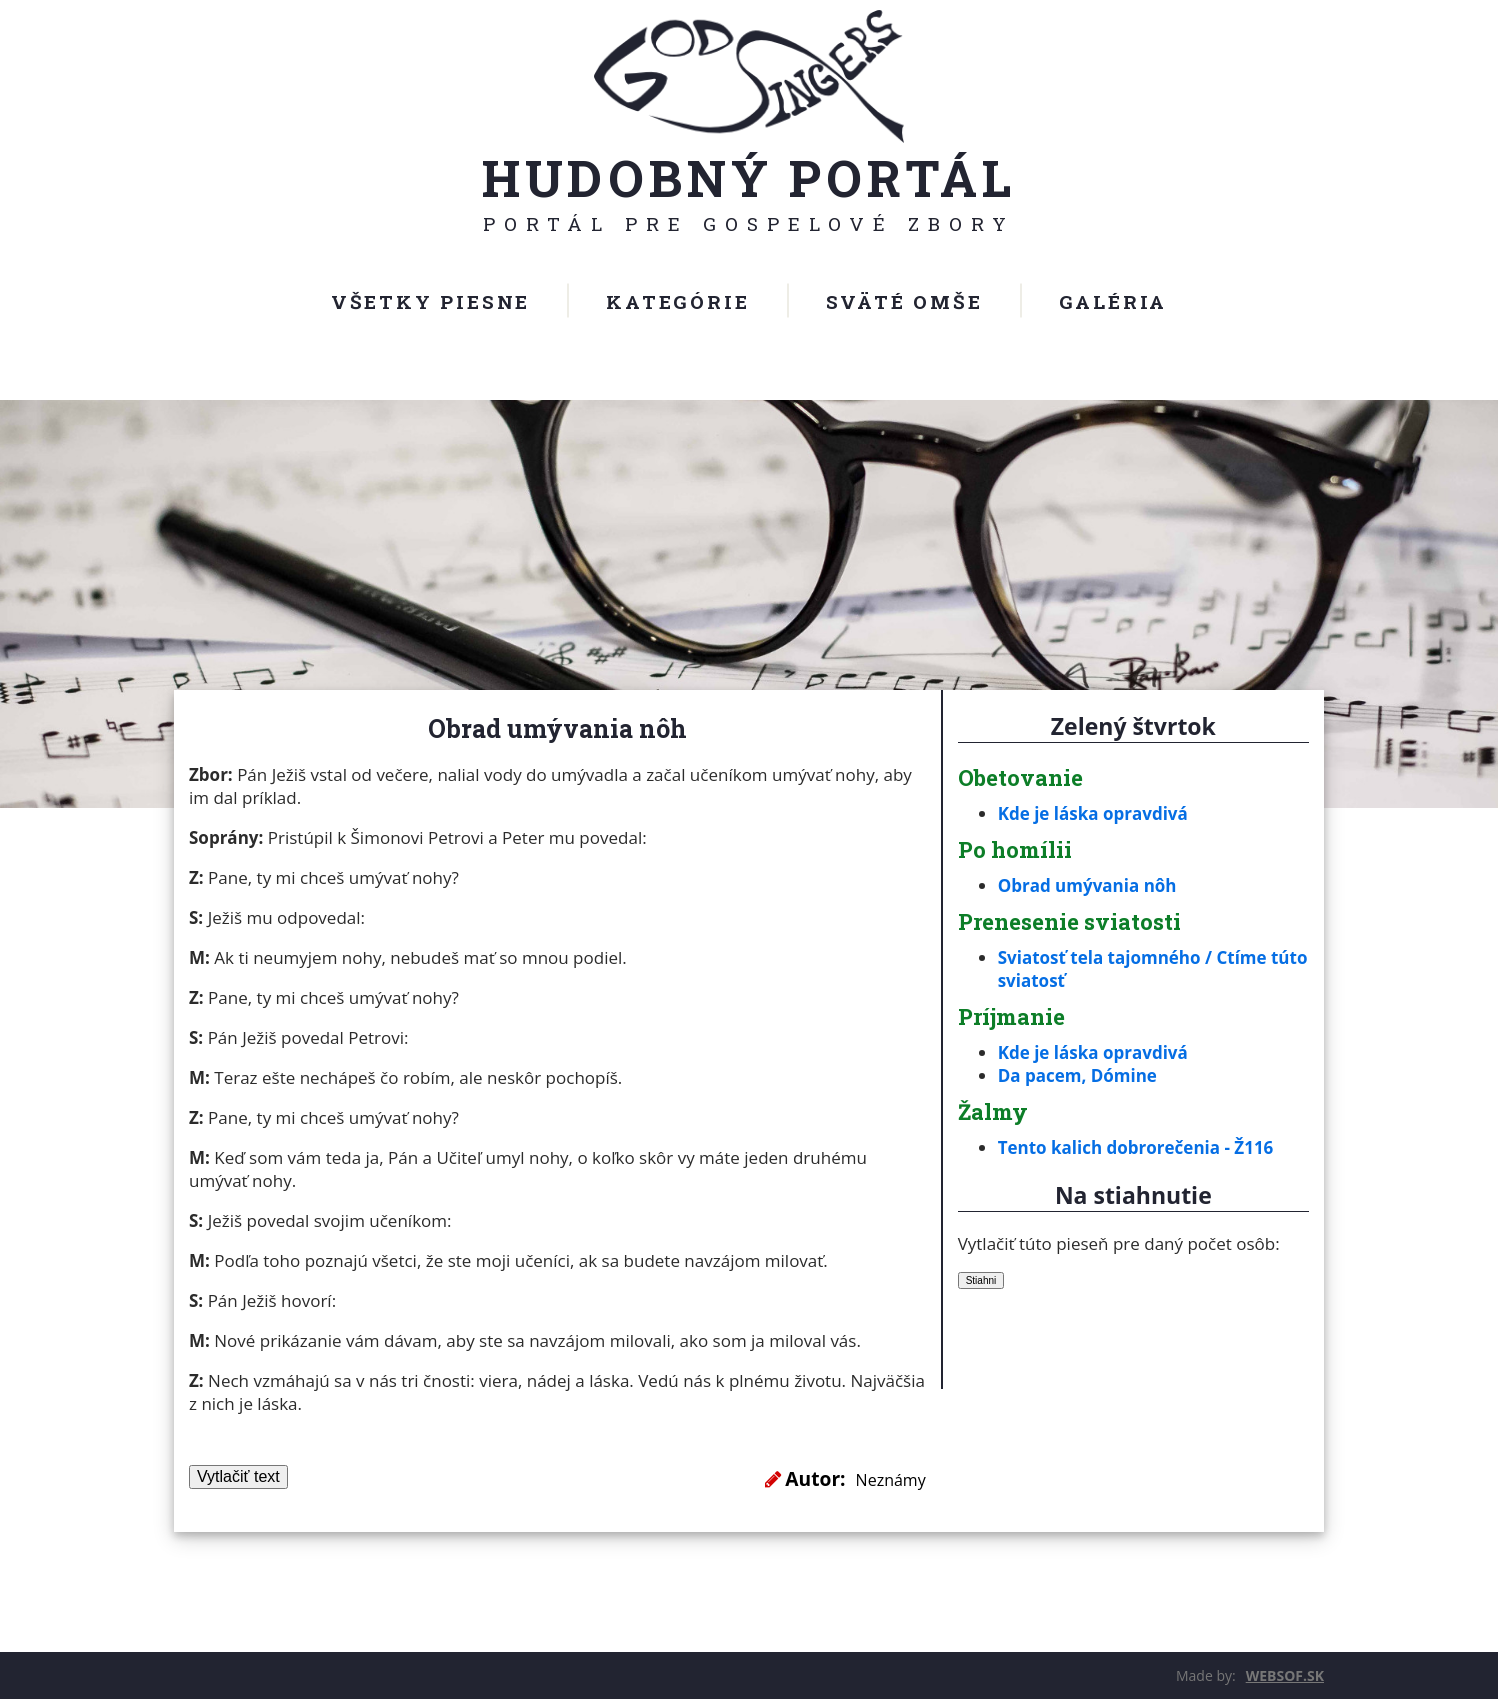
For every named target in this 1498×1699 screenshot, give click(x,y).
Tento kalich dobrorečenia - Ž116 (1136, 1147)
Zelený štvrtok (1133, 726)
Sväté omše (904, 301)
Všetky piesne (430, 301)
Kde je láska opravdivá (1093, 813)
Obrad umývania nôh (1087, 885)
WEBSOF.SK (1285, 1675)
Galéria (1113, 301)
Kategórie (677, 301)
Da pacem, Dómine (1077, 1075)
